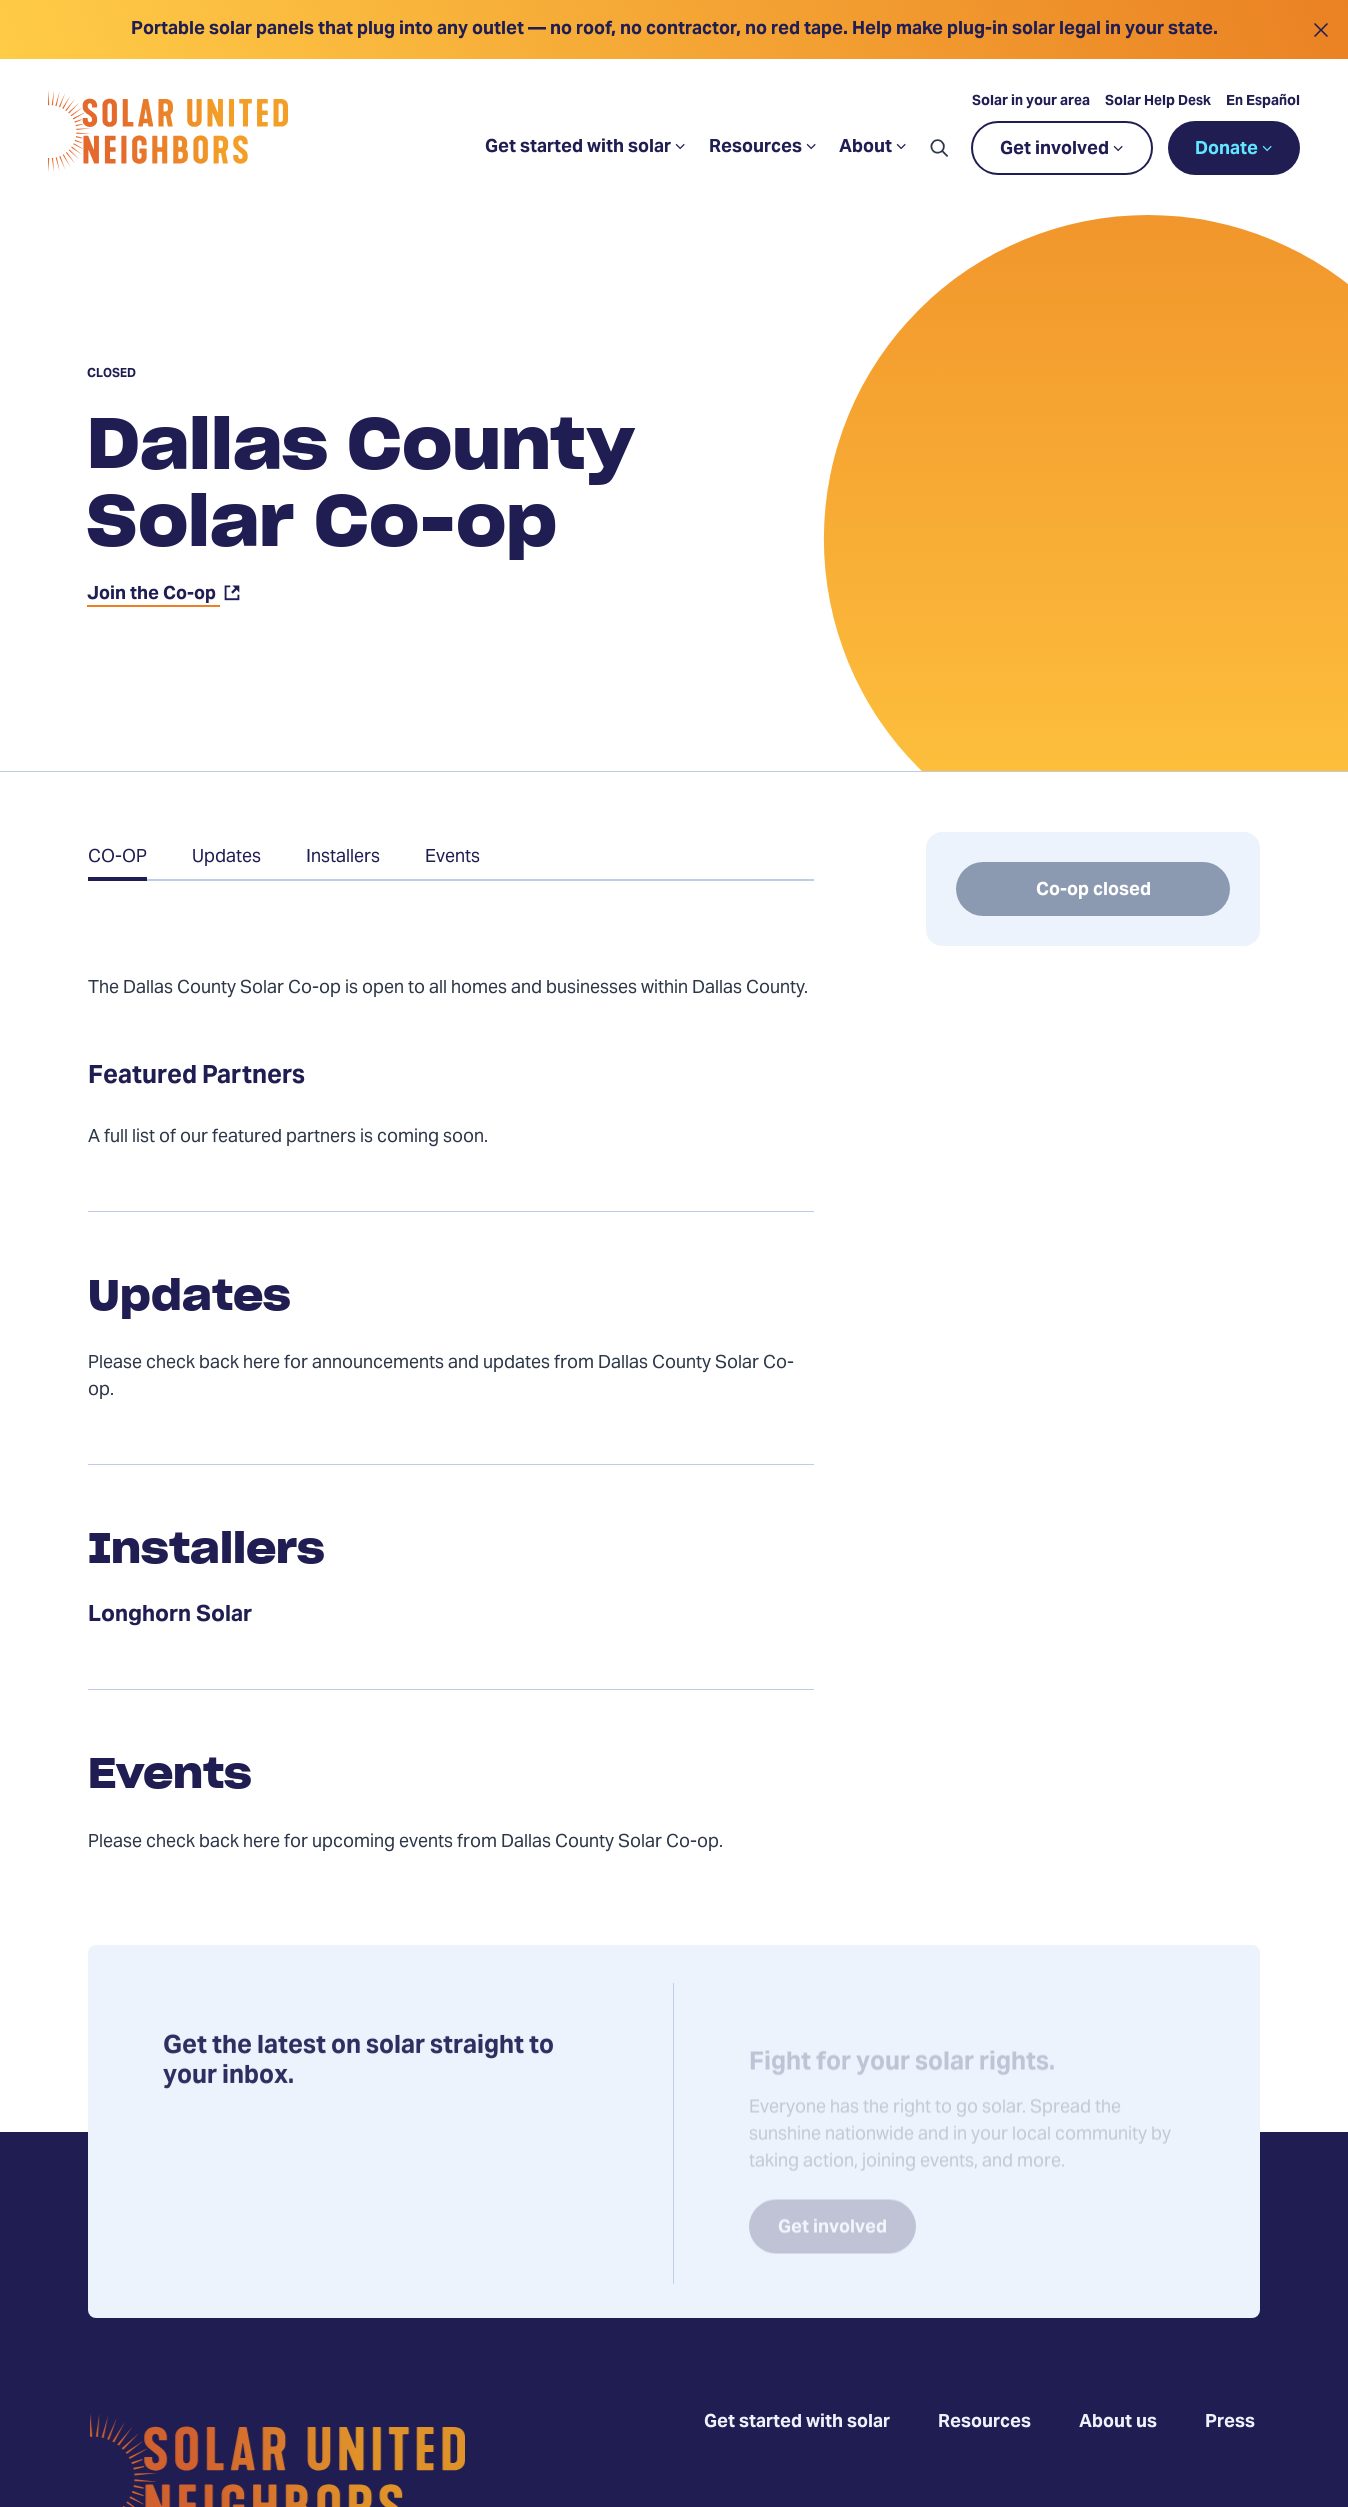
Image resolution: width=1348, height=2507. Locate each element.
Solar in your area (1031, 102)
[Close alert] (1320, 29)
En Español (1263, 102)
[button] (939, 148)
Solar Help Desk (1158, 102)
